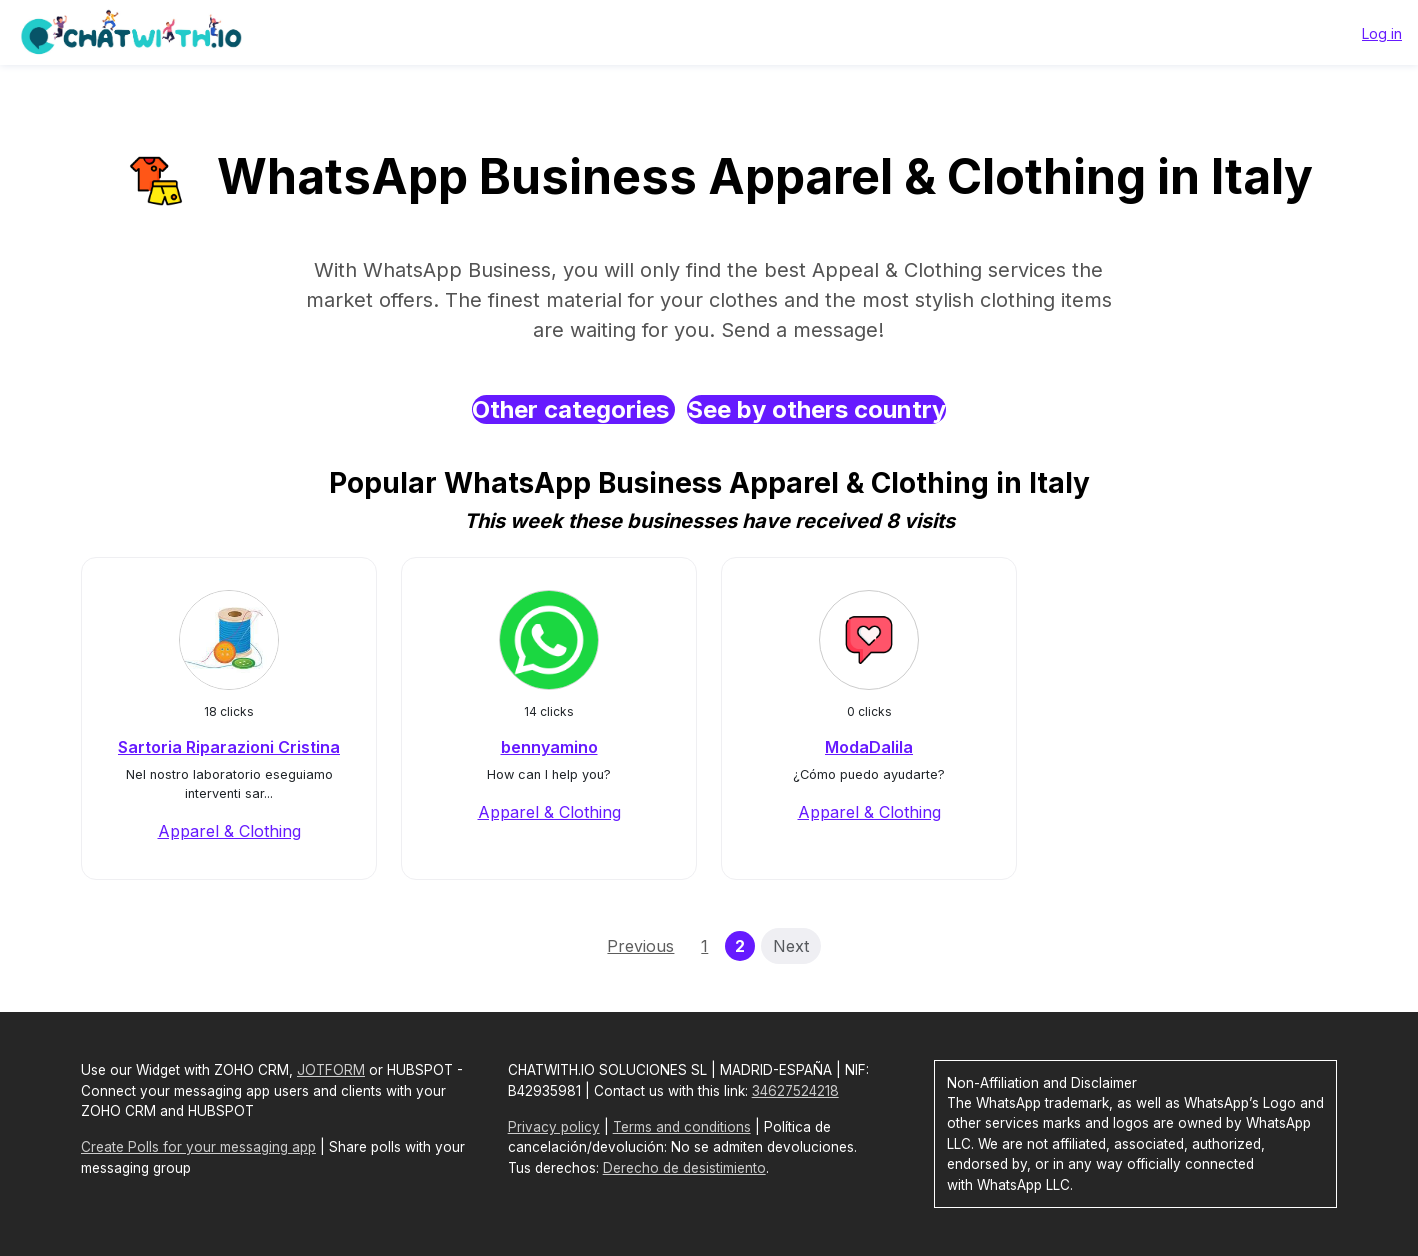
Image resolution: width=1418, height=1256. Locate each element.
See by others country (816, 409)
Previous (640, 946)
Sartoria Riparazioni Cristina (229, 747)
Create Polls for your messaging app (198, 1147)
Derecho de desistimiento (684, 1168)
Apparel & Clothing (229, 831)
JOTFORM (331, 1070)
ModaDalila (869, 747)
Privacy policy (554, 1127)
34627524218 (795, 1091)
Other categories (573, 409)
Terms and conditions (682, 1127)
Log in (1382, 33)
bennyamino (549, 747)
